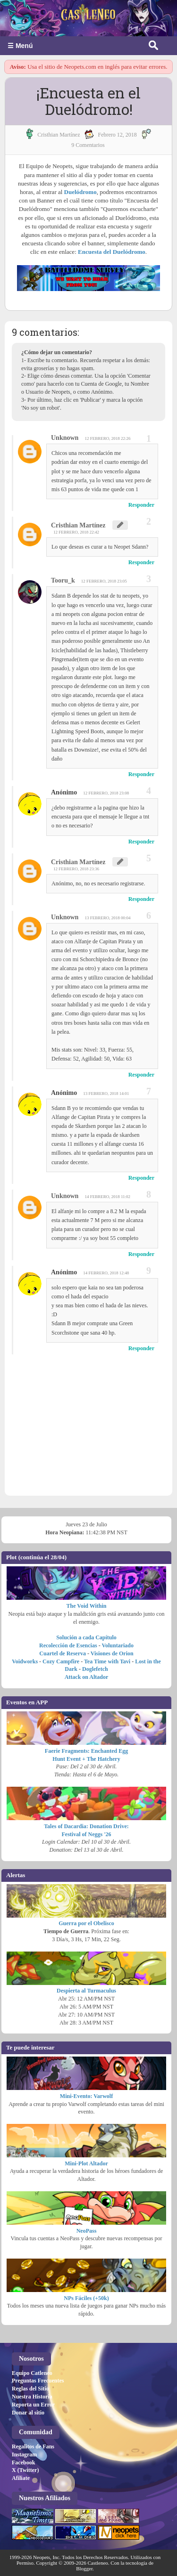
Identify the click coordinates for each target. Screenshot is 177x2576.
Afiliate (21, 2478)
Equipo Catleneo (32, 2373)
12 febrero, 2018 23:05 (104, 581)
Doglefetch (95, 1669)
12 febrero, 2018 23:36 (76, 869)
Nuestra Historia (32, 2396)
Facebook (23, 2462)
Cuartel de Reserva (62, 1653)
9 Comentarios (87, 145)
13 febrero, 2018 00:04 (107, 917)
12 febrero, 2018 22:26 (107, 438)
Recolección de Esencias (68, 1645)
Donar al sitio (28, 2412)
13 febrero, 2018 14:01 (106, 1093)
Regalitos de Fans (33, 2446)
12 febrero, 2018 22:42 (76, 532)
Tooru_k (63, 580)
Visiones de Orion (112, 1653)
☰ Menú (20, 45)
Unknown (64, 437)
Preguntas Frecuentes (38, 2380)
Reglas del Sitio (30, 2388)
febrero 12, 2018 (117, 134)
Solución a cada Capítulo (86, 1637)
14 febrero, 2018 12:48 (106, 1273)
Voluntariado (117, 1645)
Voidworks (25, 1661)
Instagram (24, 2454)
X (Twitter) (25, 2470)
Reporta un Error (33, 2404)
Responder (141, 505)
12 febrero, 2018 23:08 (106, 793)
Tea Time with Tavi (107, 1661)
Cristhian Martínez (78, 525)
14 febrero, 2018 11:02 (107, 1196)
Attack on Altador (87, 1677)
